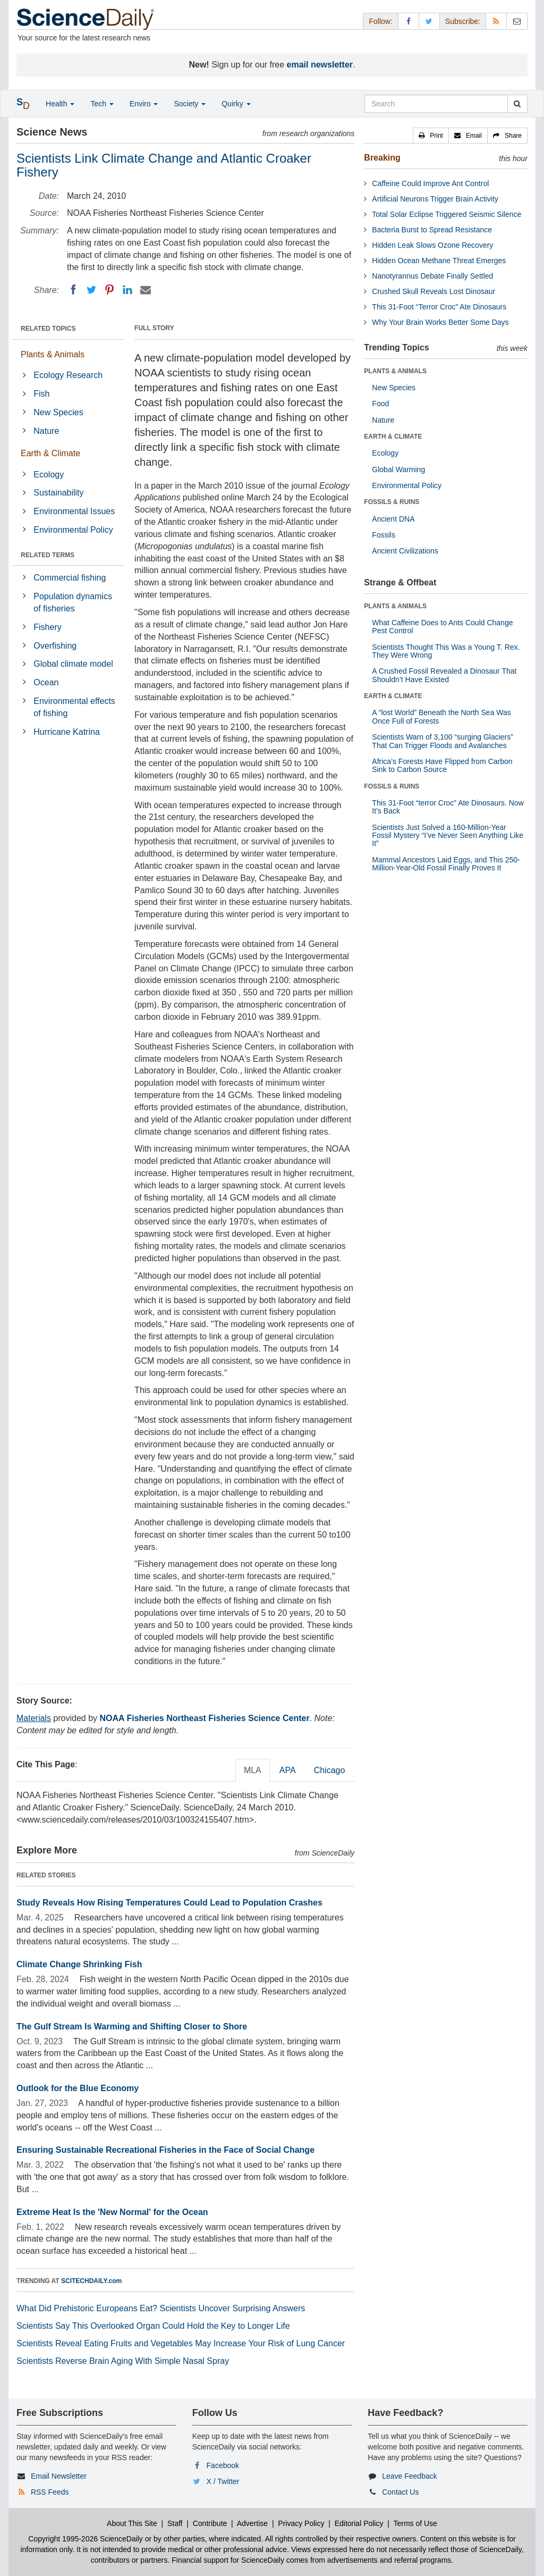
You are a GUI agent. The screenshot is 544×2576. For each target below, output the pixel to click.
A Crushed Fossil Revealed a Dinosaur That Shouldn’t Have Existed (444, 675)
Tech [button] (101, 103)
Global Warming (398, 469)
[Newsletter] (517, 21)
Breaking (382, 157)
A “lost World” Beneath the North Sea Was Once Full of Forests (441, 716)
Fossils (383, 535)
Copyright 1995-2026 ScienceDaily (85, 2539)
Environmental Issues (74, 511)
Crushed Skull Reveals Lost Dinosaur (433, 291)
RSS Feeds (50, 2492)
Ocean (45, 682)
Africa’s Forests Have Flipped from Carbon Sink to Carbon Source (442, 765)
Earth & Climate (50, 453)
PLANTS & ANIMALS (395, 371)
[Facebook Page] (408, 21)
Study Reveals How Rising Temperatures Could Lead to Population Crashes (169, 1902)
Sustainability (58, 492)
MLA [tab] (252, 1770)
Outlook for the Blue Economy (77, 2088)
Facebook (223, 2465)
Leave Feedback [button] (409, 2476)
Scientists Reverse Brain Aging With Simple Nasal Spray (122, 2360)
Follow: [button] (380, 21)
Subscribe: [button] (462, 21)
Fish (41, 393)
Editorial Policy (359, 2523)
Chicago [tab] (329, 1770)
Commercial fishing (69, 577)
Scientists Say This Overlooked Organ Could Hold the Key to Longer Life (153, 2325)
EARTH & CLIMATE (393, 436)
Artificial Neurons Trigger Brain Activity (435, 199)
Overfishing (54, 645)
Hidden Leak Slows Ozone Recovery (432, 245)
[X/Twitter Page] (429, 21)
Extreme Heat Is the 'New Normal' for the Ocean (112, 2212)
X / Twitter (223, 2481)
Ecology (48, 474)
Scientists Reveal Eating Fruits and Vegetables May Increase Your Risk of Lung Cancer (180, 2343)
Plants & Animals (52, 354)
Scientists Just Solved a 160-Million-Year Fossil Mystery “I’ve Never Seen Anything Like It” (447, 835)
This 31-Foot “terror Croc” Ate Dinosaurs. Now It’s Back (448, 807)
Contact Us (400, 2492)
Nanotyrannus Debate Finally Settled (432, 276)
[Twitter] (91, 289)
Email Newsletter (59, 2476)
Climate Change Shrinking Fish (79, 1964)
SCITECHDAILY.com (91, 2281)
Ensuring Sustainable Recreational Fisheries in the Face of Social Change (165, 2149)
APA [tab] (287, 1770)
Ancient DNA (393, 519)
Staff (175, 2523)
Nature (46, 430)
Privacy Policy (301, 2523)
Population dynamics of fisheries (72, 602)
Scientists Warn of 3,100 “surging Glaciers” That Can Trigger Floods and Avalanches (442, 741)
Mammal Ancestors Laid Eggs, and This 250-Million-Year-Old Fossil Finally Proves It (446, 863)
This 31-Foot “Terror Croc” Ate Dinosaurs (439, 307)
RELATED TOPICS (48, 328)
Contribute (210, 2523)
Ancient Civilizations (405, 551)
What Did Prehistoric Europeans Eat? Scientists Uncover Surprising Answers (160, 2308)
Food (380, 403)
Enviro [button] (144, 103)
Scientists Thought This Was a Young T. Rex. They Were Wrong (446, 651)
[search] (517, 104)
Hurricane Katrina (66, 731)
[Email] (145, 289)
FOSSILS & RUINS (391, 502)
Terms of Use (415, 2523)
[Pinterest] (109, 289)
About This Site (132, 2523)
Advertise (252, 2523)
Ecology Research (68, 375)
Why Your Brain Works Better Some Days (440, 322)
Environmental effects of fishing (74, 707)
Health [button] (60, 103)
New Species (58, 412)
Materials (33, 1718)
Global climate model (73, 663)
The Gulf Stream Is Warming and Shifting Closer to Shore (131, 2026)
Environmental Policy (73, 529)
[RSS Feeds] (496, 21)
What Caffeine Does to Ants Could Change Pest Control (442, 626)
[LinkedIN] (127, 289)
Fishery (47, 627)
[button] (431, 136)
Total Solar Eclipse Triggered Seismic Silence (446, 214)
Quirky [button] (236, 103)
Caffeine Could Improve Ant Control (430, 183)
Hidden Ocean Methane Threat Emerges (439, 260)
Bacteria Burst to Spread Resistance (432, 229)
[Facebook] (73, 289)
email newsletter (320, 64)
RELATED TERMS (47, 555)
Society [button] (190, 103)
